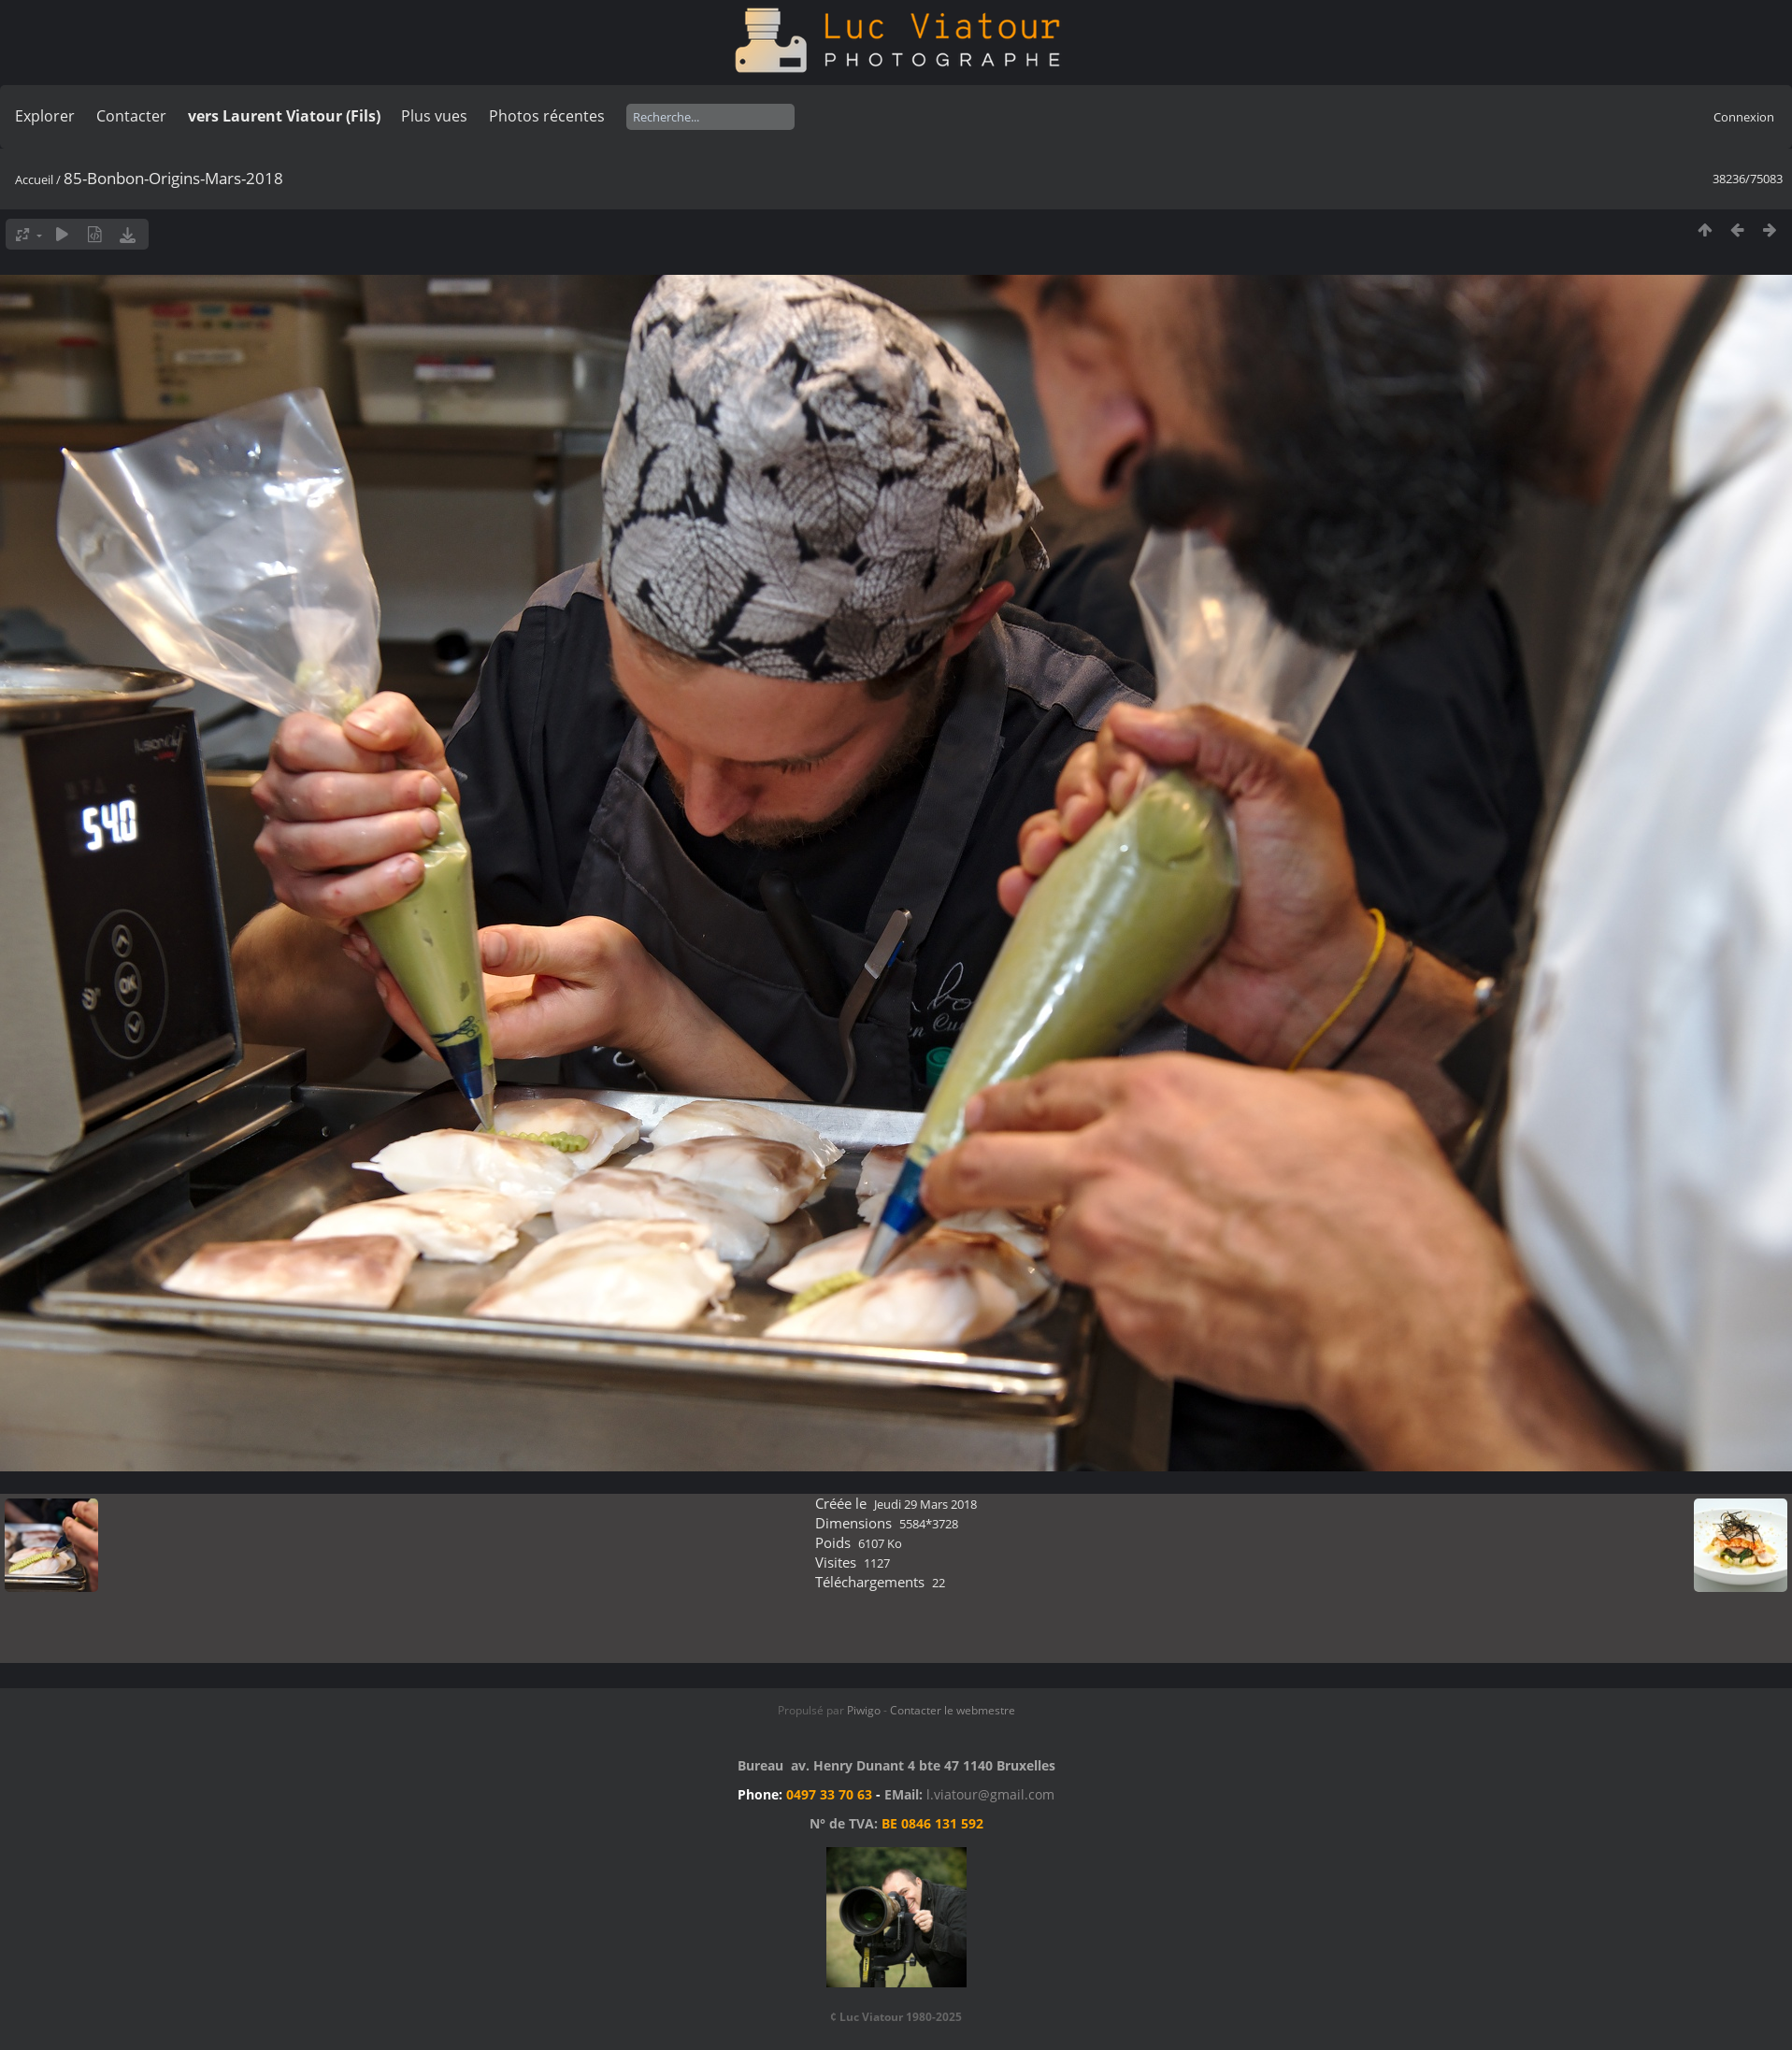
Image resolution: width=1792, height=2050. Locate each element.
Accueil (34, 179)
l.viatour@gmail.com (990, 1794)
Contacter (131, 116)
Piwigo (864, 1710)
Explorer (45, 116)
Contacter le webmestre (952, 1710)
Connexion (1743, 116)
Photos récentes (547, 116)
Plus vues (434, 116)
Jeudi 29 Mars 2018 (925, 1504)
